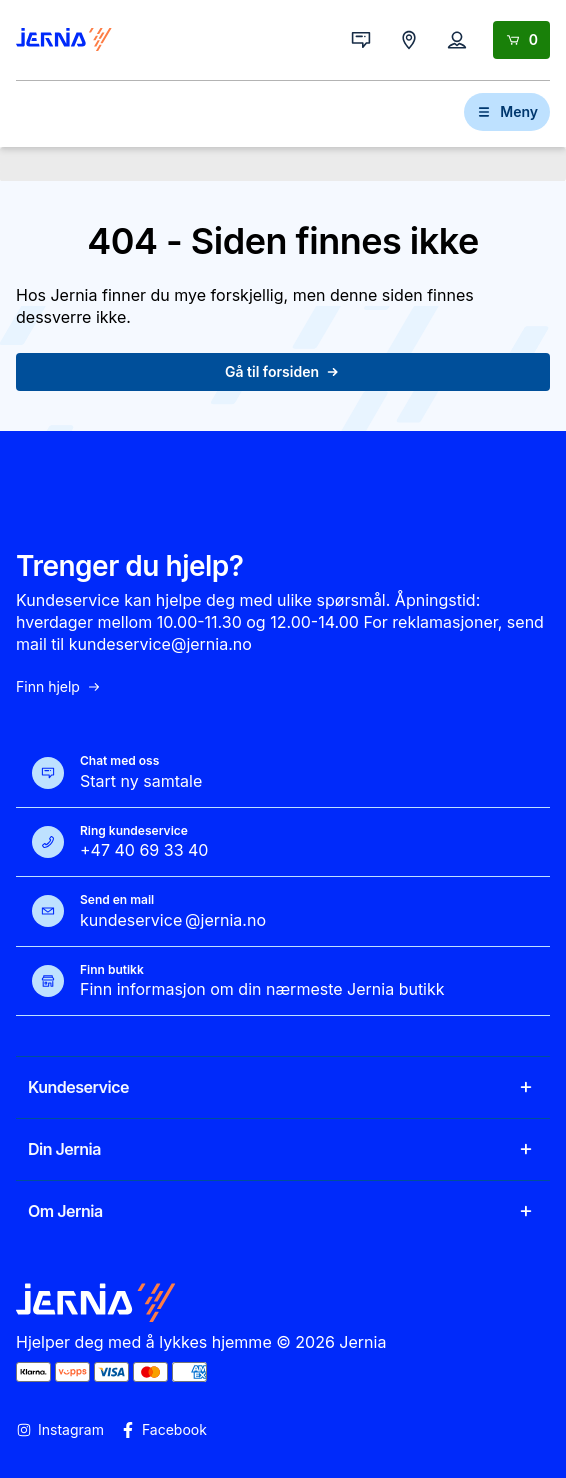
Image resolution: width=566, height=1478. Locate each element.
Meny (507, 111)
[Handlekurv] (521, 40)
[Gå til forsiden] (64, 40)
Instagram (60, 1430)
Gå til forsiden (283, 371)
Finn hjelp (59, 687)
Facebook (163, 1430)
